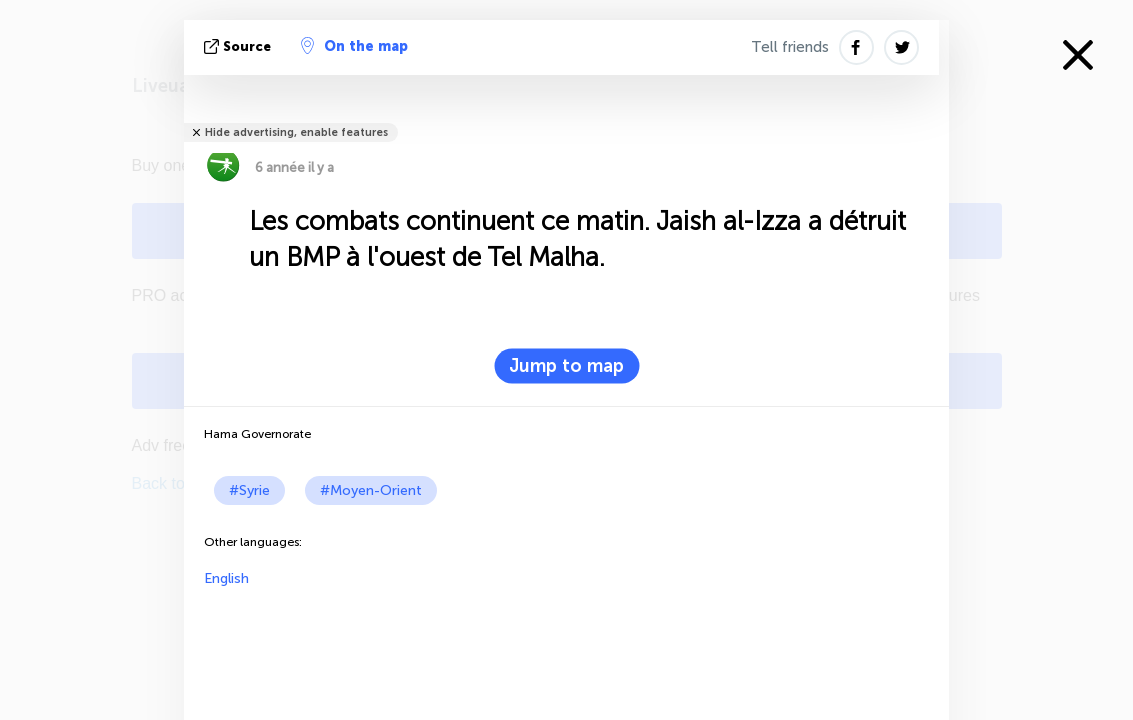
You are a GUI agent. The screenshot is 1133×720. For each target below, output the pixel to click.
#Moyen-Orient (371, 490)
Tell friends (790, 47)
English (226, 578)
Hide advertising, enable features (296, 132)
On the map (354, 46)
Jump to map (566, 366)
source (239, 46)
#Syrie (249, 490)
